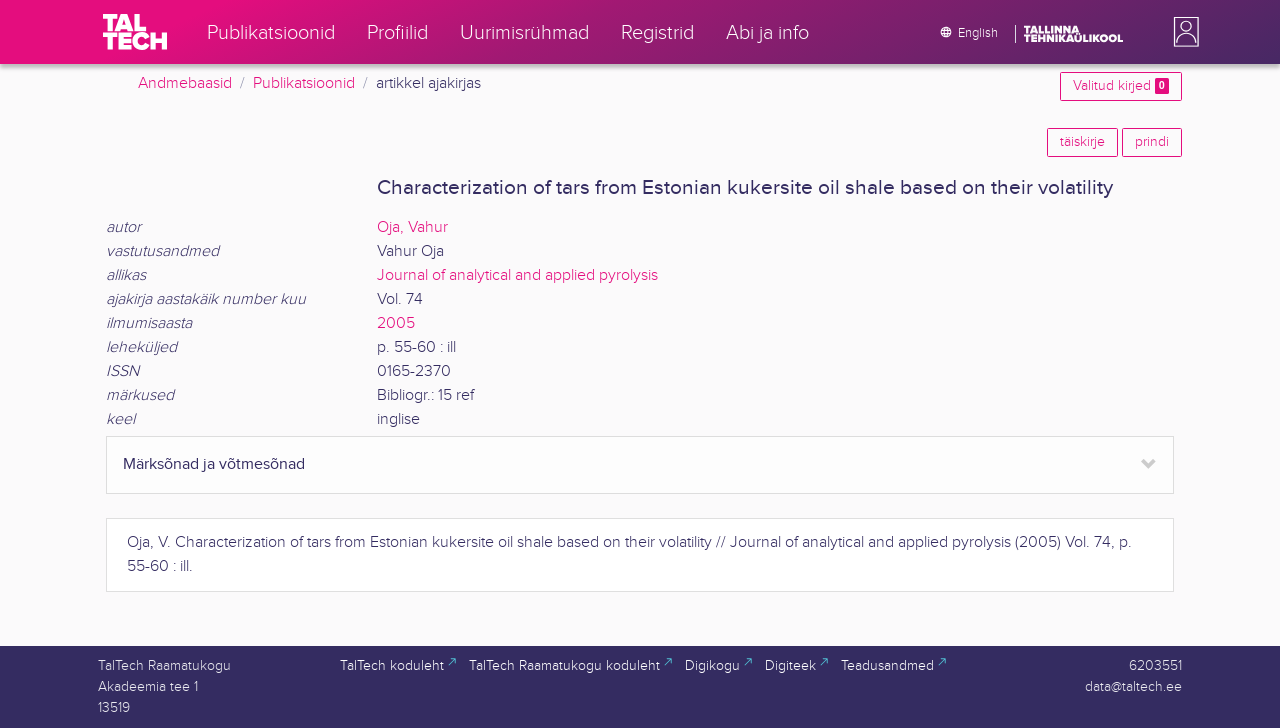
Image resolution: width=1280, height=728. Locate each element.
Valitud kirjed (1121, 86)
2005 (396, 323)
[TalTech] (135, 32)
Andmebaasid (185, 83)
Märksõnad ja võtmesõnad (214, 464)
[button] (1182, 32)
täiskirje (1082, 142)
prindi (1152, 142)
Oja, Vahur (412, 227)
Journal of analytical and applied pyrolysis (517, 275)
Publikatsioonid (304, 83)
